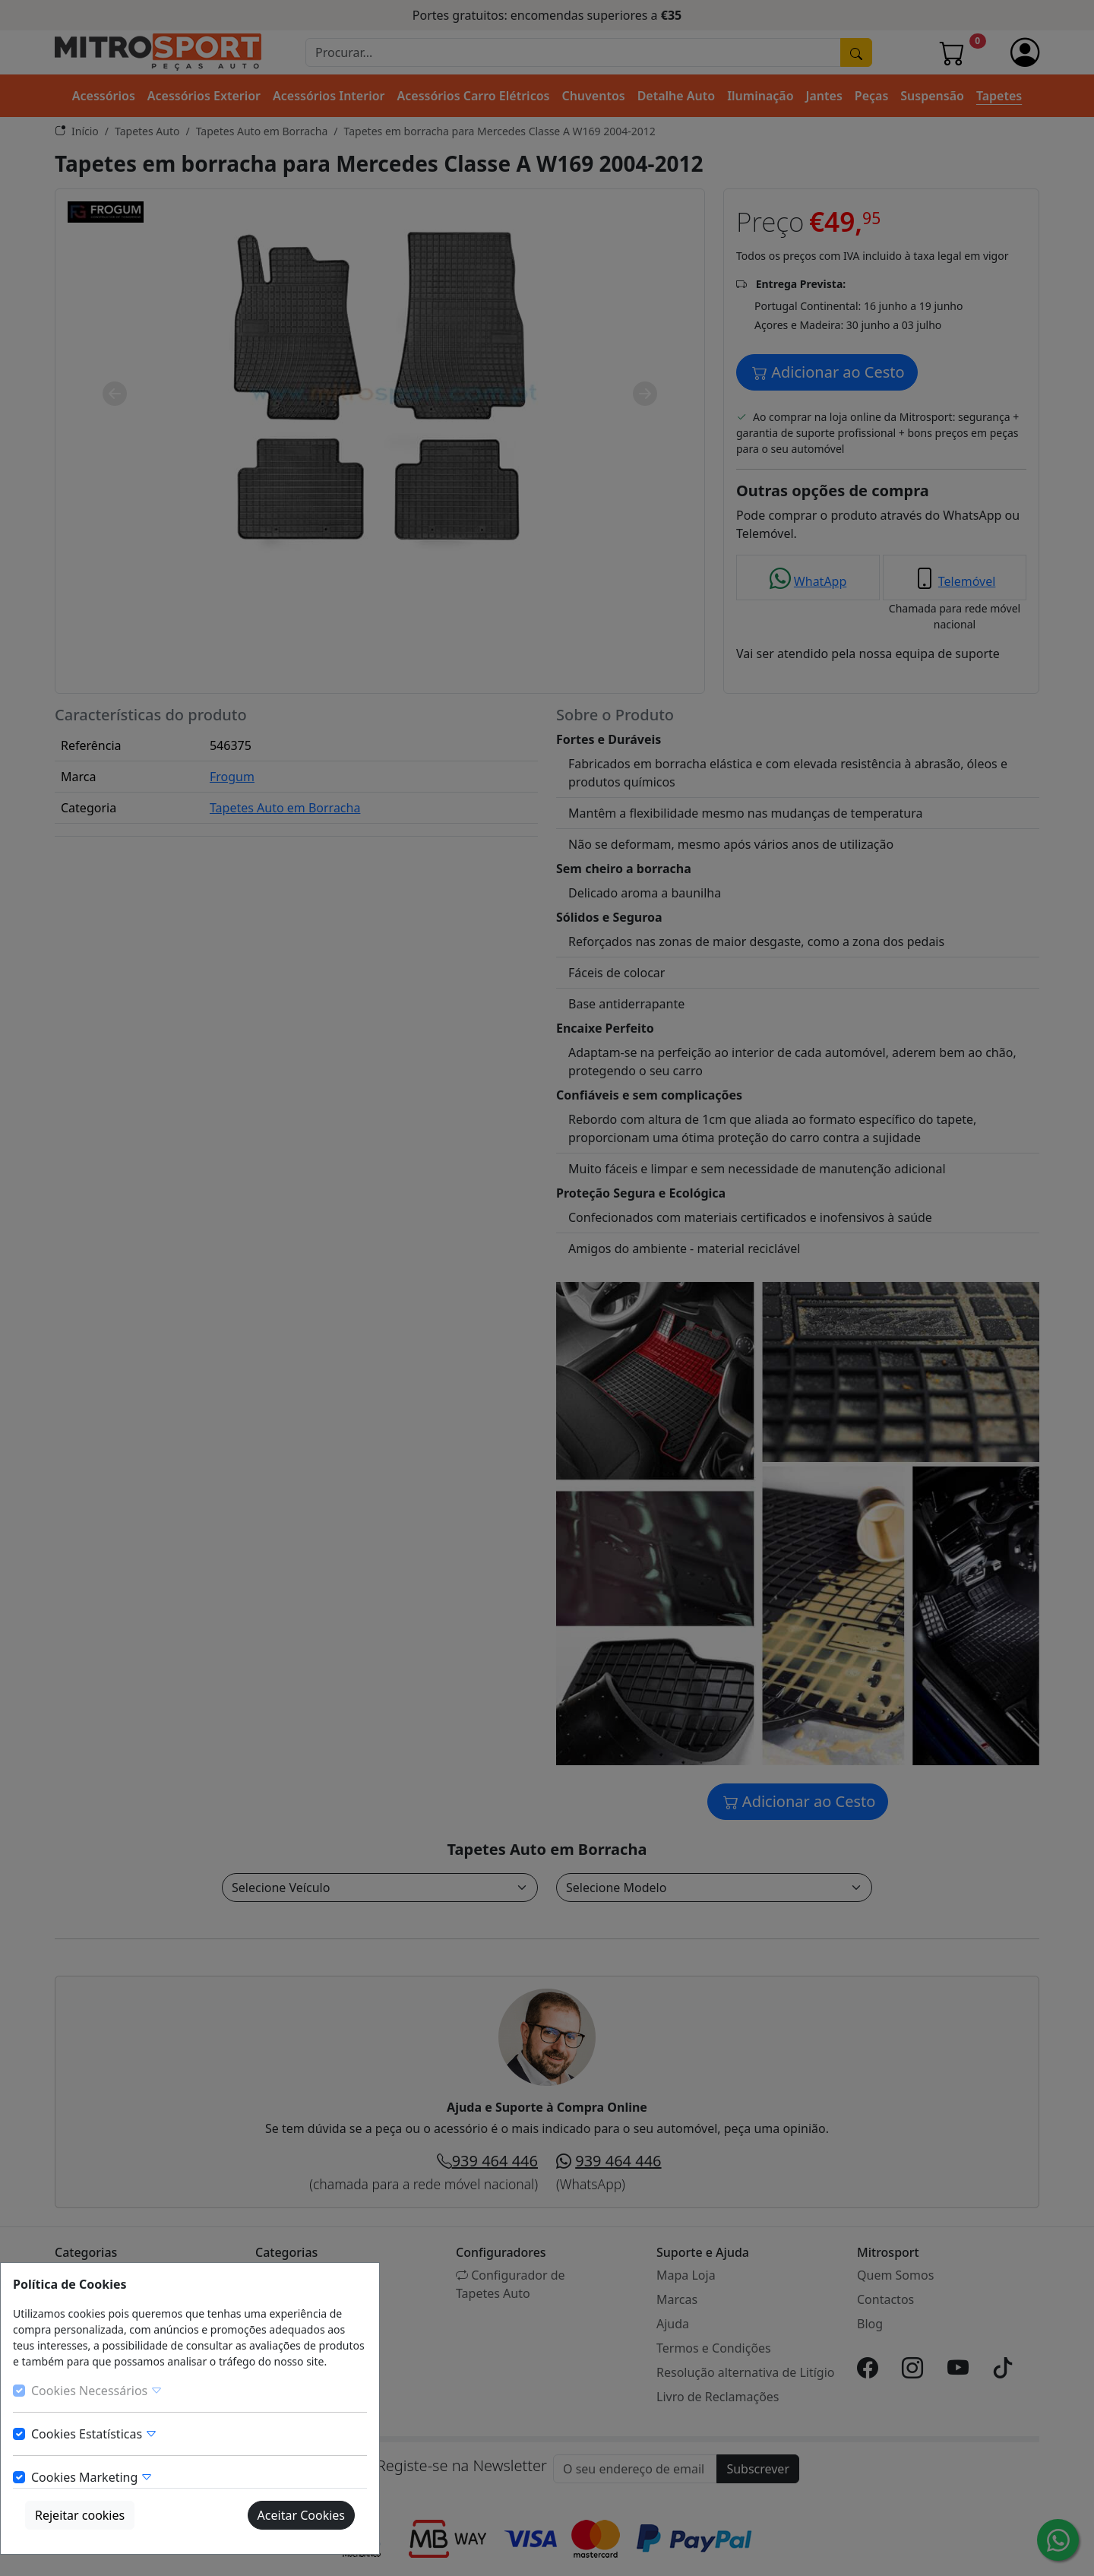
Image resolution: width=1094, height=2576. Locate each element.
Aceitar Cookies (301, 2515)
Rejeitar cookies (80, 2515)
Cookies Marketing (92, 2477)
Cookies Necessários (97, 2390)
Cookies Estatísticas (94, 2434)
